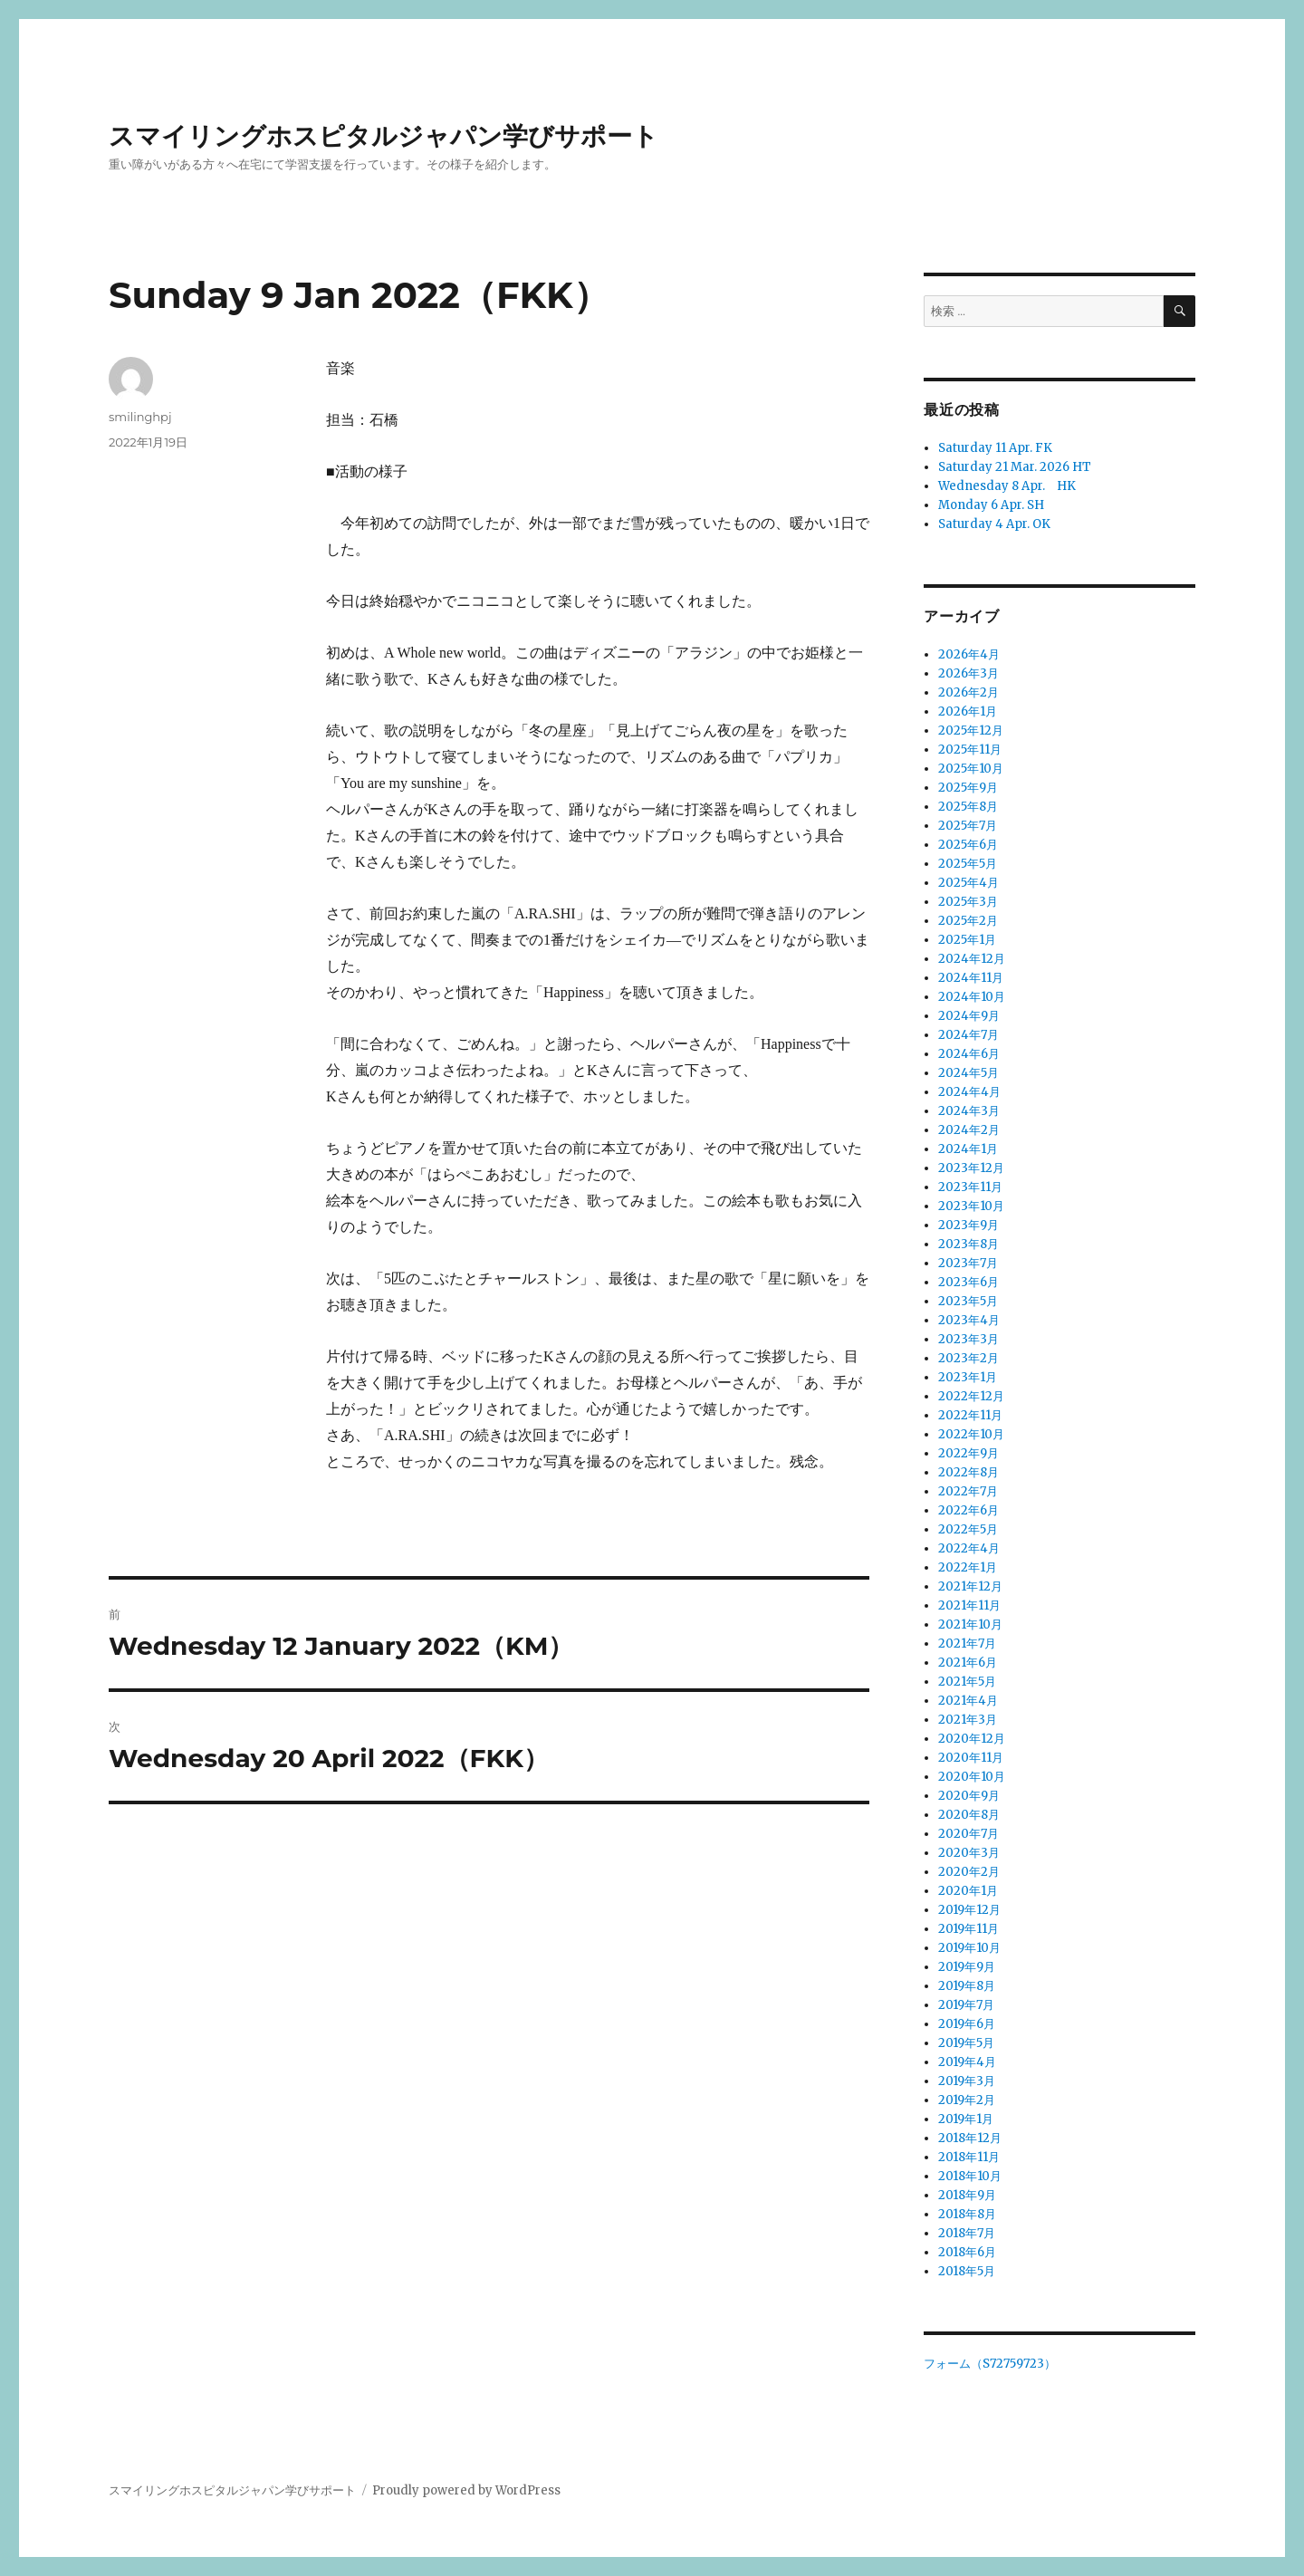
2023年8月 (968, 1244)
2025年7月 (967, 825)
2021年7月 (967, 1643)
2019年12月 (969, 1910)
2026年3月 (968, 673)
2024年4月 (969, 1092)
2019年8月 (966, 1986)
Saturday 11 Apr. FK (995, 448)
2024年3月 (969, 1111)
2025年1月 (967, 939)
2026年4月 (969, 654)
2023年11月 (970, 1187)
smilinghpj (140, 416)
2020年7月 (968, 1833)
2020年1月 (968, 1890)
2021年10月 (970, 1624)
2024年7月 (968, 1035)
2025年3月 (968, 901)
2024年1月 (968, 1149)
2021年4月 (968, 1700)
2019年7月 (966, 2005)
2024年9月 (969, 1016)
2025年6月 (968, 844)
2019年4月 (967, 2062)
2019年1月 (965, 2119)
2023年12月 (971, 1168)
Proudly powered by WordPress (466, 2490)
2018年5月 (966, 2271)
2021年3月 (967, 1719)
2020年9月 (969, 1795)
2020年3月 (969, 1852)
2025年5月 (967, 863)
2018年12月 (970, 2138)
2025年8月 (968, 806)
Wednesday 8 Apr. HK (1007, 486)
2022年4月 (969, 1548)
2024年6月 (969, 1054)
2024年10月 (971, 996)
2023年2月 (968, 1358)
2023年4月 (969, 1320)
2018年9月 (967, 2195)
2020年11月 (970, 1757)
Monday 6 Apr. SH (991, 505)
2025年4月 (968, 882)
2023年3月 (968, 1339)
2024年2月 (969, 1130)
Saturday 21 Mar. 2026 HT (1014, 467)
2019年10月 (969, 1948)
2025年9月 (968, 787)
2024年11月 (970, 977)
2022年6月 (968, 1510)
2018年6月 (967, 2252)
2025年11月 (970, 749)
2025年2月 (968, 920)
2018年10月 (970, 2176)
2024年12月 (971, 958)
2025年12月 (970, 730)
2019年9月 (966, 1967)
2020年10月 (971, 1776)
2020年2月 (969, 1871)
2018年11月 (969, 2157)
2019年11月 (968, 1929)
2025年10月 (970, 768)
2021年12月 (970, 1586)
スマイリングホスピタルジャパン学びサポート (383, 135)
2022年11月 (970, 1415)
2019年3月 (966, 2081)
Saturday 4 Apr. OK (994, 524)
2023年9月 (968, 1225)
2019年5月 (966, 2043)
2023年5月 (968, 1301)
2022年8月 (968, 1472)
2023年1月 (967, 1377)
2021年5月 (967, 1681)
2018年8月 (967, 2214)
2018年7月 (966, 2233)
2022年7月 (968, 1491)
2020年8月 (969, 1814)
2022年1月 (967, 1567)
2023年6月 (968, 1282)
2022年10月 (971, 1434)
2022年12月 (971, 1396)
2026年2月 (968, 692)
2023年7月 (968, 1263)
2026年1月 (967, 711)
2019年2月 (966, 2100)
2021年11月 (969, 1605)
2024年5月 (968, 1073)
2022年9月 (968, 1453)
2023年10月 (971, 1206)
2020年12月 (971, 1738)
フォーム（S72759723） (990, 2363)
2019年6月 (966, 2024)
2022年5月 (968, 1529)
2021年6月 (967, 1662)
